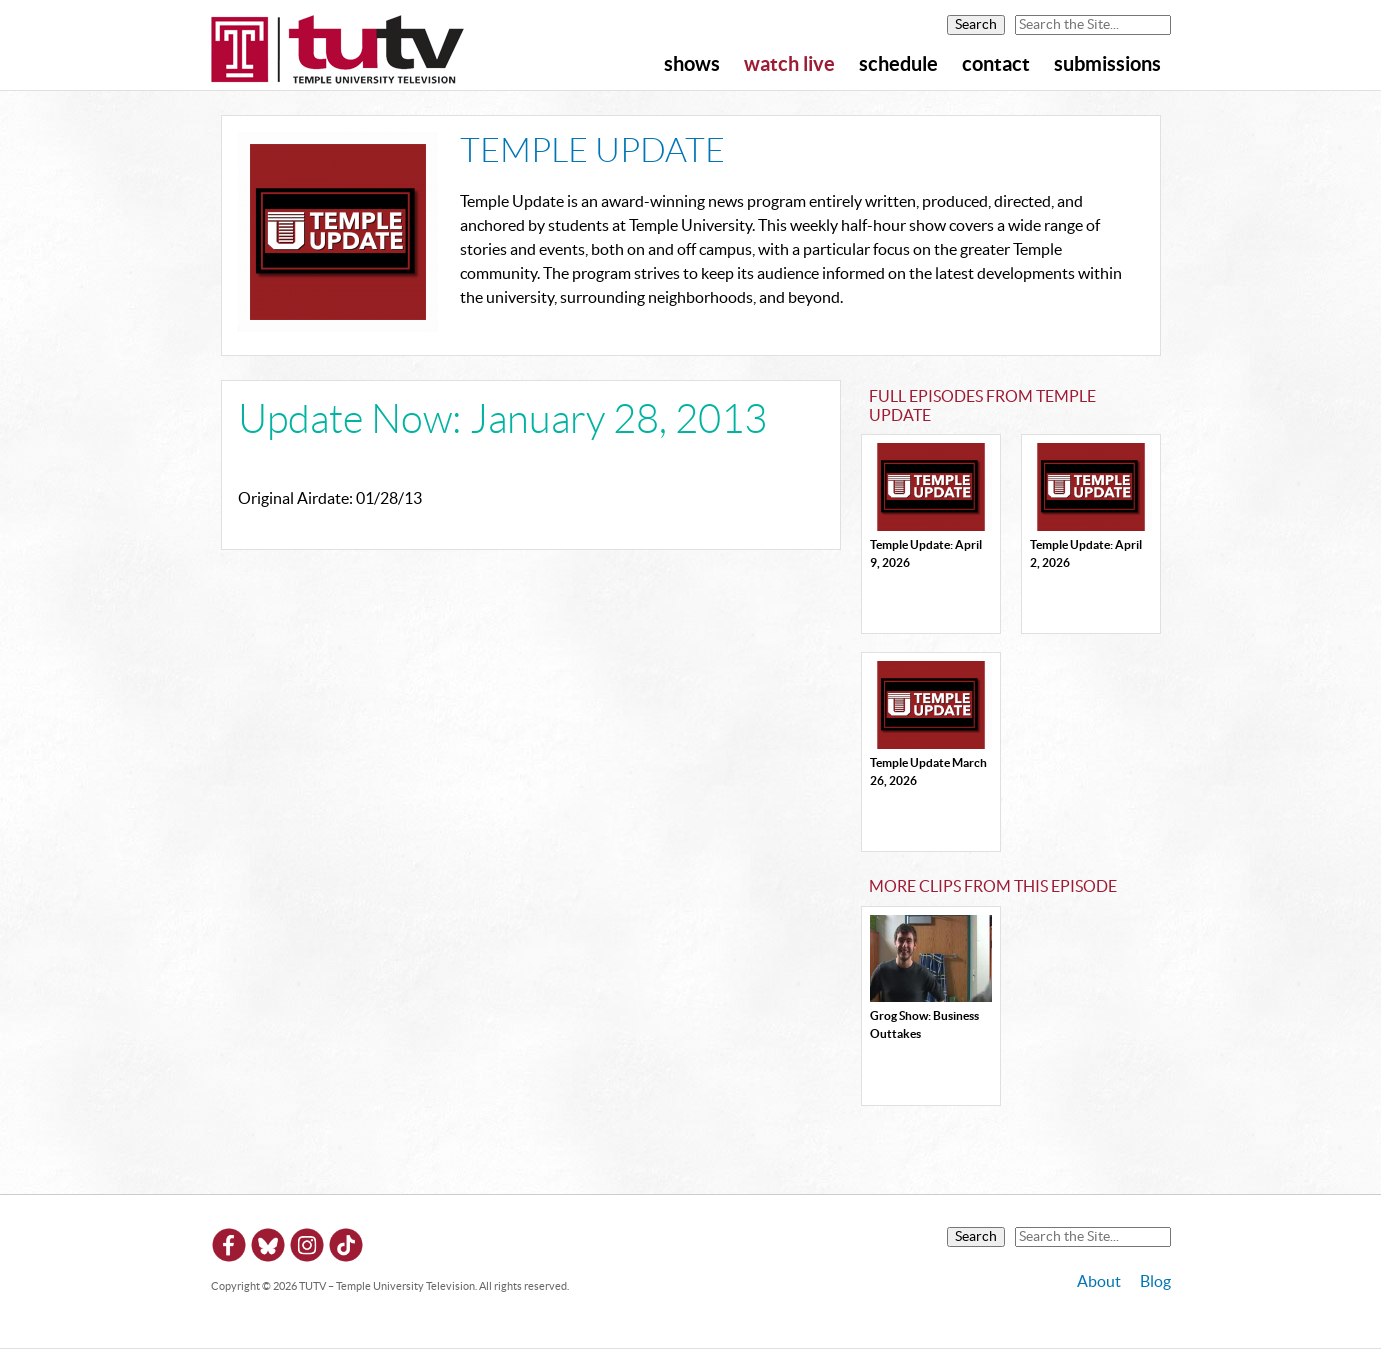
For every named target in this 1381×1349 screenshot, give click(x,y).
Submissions (1107, 65)
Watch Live (789, 65)
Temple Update (592, 151)
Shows (692, 65)
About (1099, 1282)
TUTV (338, 51)
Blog (1155, 1282)
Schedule (898, 65)
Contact (996, 65)
